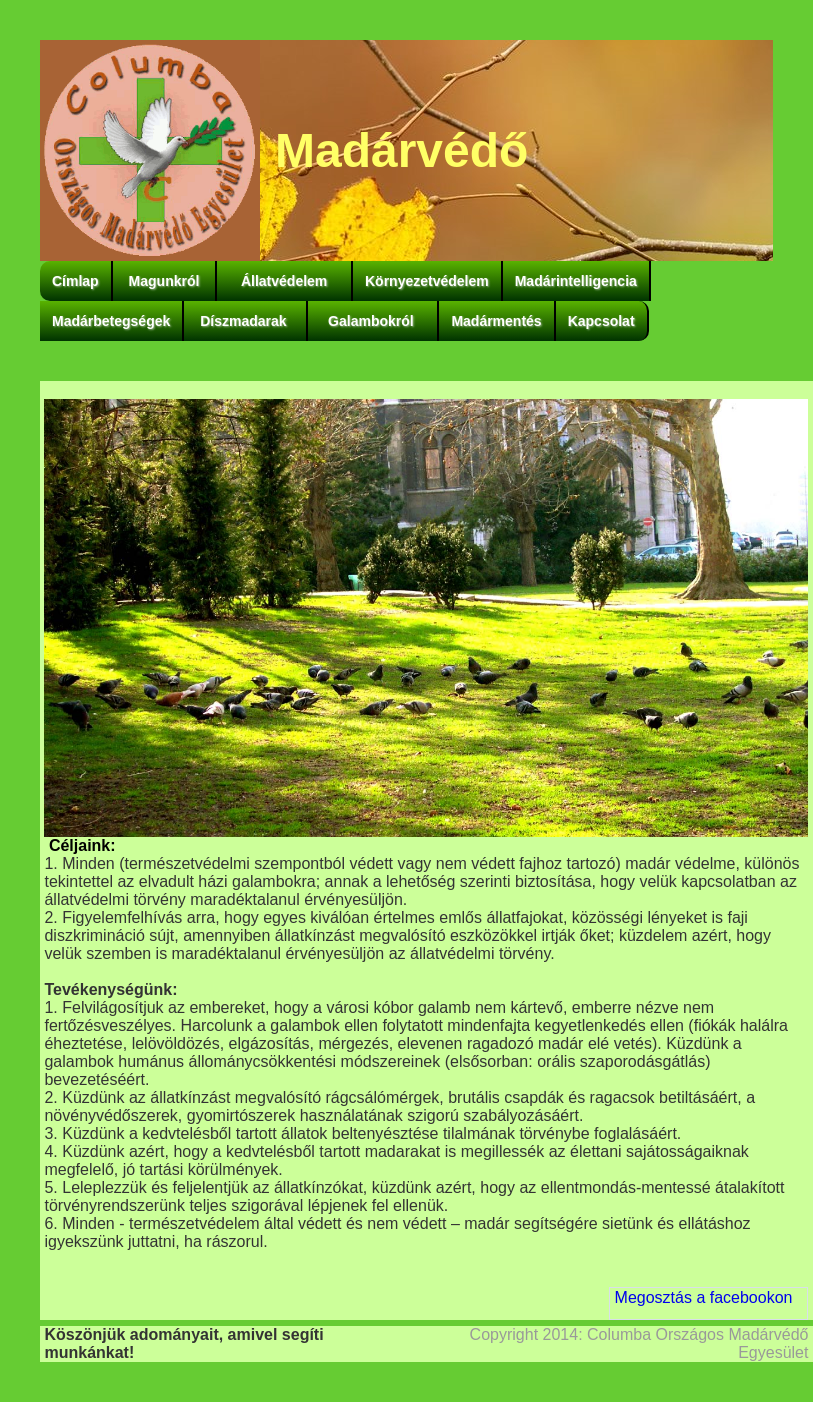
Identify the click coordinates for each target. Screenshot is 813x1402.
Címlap (75, 281)
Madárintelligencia (576, 281)
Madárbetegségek (111, 321)
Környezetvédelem (427, 281)
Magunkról (164, 281)
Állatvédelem (284, 281)
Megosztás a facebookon (704, 1297)
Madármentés (496, 321)
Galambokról (372, 321)
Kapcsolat (601, 321)
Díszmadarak (245, 321)
